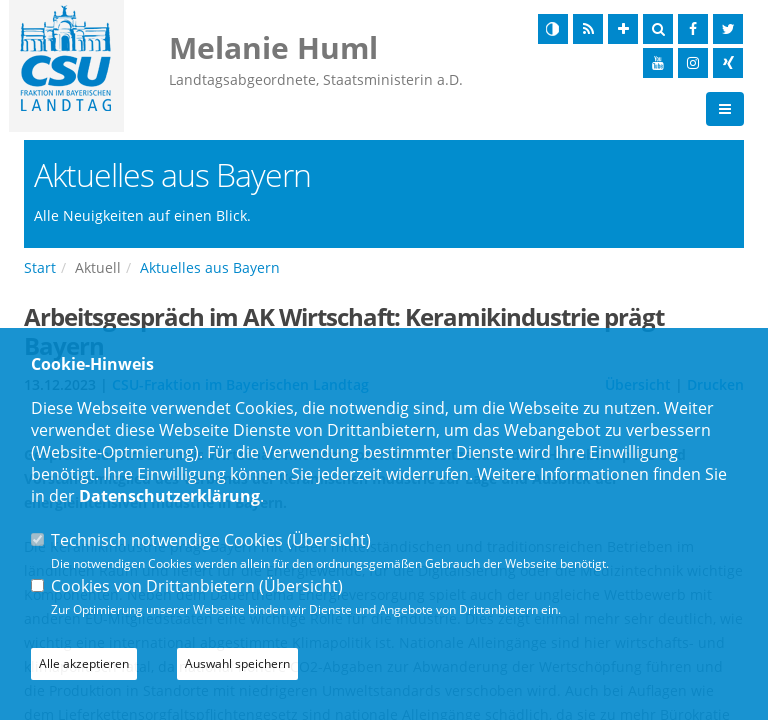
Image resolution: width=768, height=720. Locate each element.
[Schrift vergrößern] (623, 29)
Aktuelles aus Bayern (210, 267)
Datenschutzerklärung (169, 496)
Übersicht (329, 540)
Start (40, 267)
